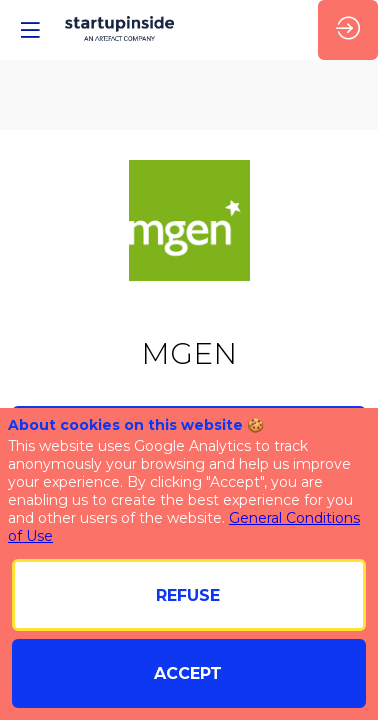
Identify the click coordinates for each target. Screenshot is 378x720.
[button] (30, 30)
